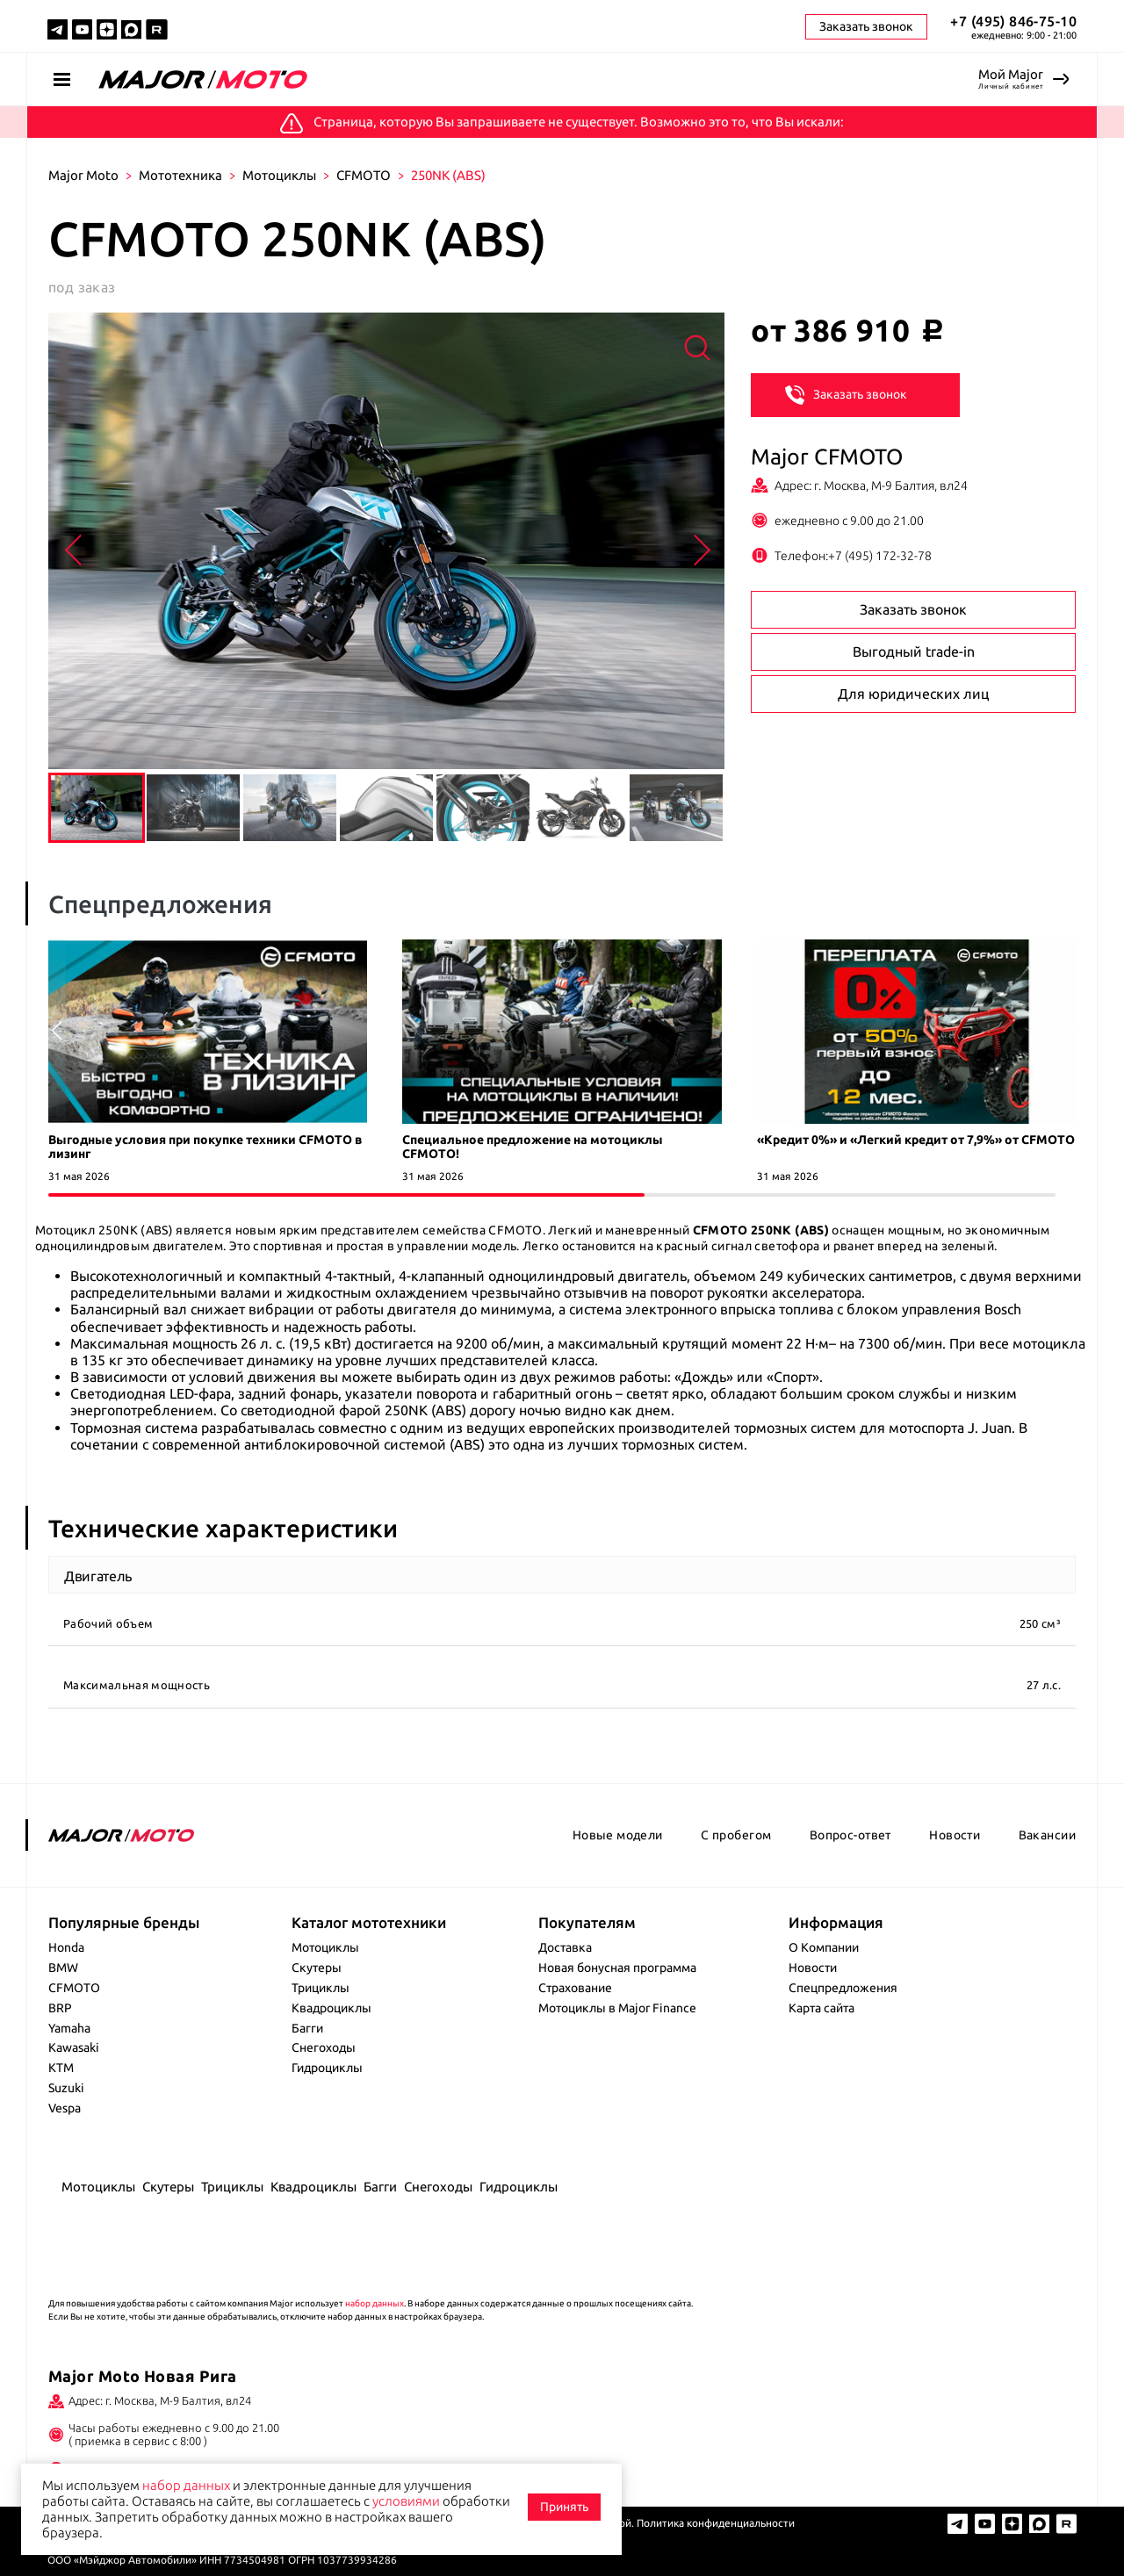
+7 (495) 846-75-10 (1013, 21)
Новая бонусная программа (617, 1968)
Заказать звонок (846, 393)
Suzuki (66, 2088)
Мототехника (180, 175)
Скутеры (317, 1968)
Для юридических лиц (913, 694)
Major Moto (83, 175)
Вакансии (1047, 1835)
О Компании (824, 1947)
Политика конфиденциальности (716, 2523)
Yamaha (69, 2028)
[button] (1067, 1031)
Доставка (565, 1947)
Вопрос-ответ (850, 1835)
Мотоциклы (279, 175)
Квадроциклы (331, 2008)
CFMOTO (363, 175)
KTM (61, 2068)
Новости (954, 1835)
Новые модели (618, 1835)
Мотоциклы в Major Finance (617, 2008)
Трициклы (320, 1988)
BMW (63, 1968)
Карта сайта (821, 2008)
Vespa (64, 2108)
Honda (66, 1947)
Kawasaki (73, 2047)
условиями (406, 2500)
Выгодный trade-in (914, 651)
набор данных (374, 2303)
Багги (307, 2028)
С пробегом (736, 1835)
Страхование (575, 1988)
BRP (60, 2008)
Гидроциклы (327, 2068)
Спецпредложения (843, 1988)
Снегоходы (324, 2047)
